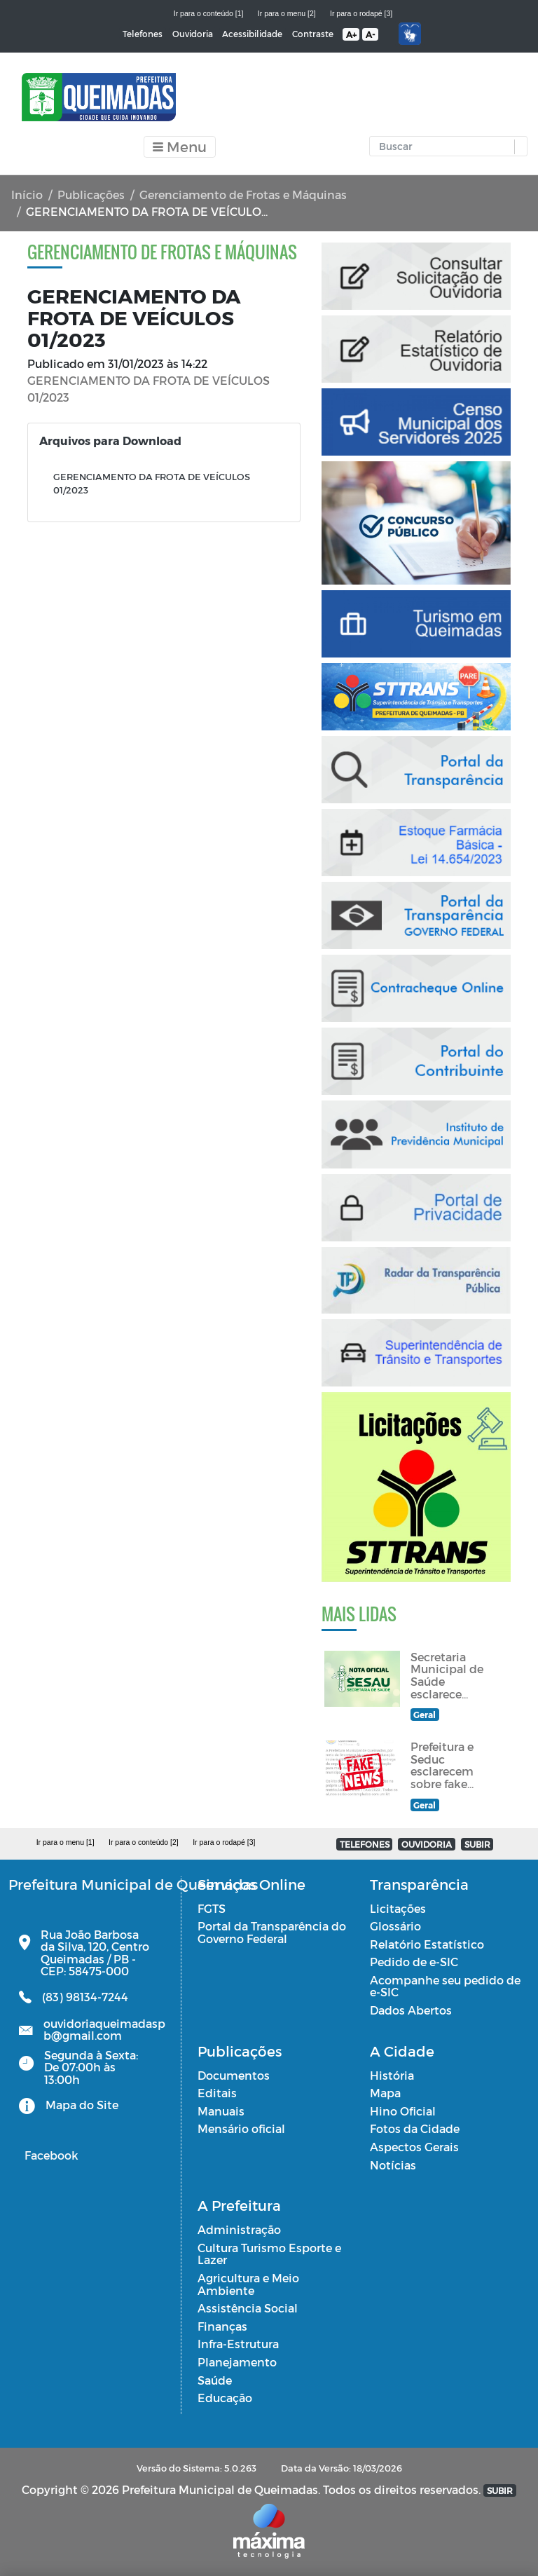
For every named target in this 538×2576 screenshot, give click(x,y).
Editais (217, 2092)
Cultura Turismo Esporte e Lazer (269, 2254)
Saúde (215, 2380)
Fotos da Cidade (415, 2128)
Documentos (234, 2075)
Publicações (91, 194)
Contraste (312, 34)
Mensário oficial (241, 2128)
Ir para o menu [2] (287, 13)
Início (27, 194)
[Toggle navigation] (180, 147)
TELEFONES (364, 1844)
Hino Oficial (403, 2111)
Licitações (398, 1908)
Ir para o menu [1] (65, 1842)
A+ (351, 34)
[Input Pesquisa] (445, 146)
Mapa (385, 2092)
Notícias (393, 2165)
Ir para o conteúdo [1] (209, 13)
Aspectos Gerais (414, 2146)
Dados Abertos (411, 2010)
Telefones (143, 34)
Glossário (395, 1926)
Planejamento (237, 2362)
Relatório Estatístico (427, 1944)
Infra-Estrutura (238, 2343)
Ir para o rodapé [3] (361, 13)
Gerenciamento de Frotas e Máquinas (243, 194)
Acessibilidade (252, 34)
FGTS (212, 1908)
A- (370, 34)
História (392, 2075)
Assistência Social (248, 2308)
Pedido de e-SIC (414, 1961)
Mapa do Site (82, 2104)
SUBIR (477, 1844)
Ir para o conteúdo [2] (144, 1842)
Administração (239, 2229)
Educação (225, 2397)
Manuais (221, 2111)
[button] (517, 146)
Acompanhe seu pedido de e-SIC (445, 1986)
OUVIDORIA (426, 1844)
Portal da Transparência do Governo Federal (272, 1932)
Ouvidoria (192, 34)
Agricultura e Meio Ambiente (248, 2284)
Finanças (222, 2326)
